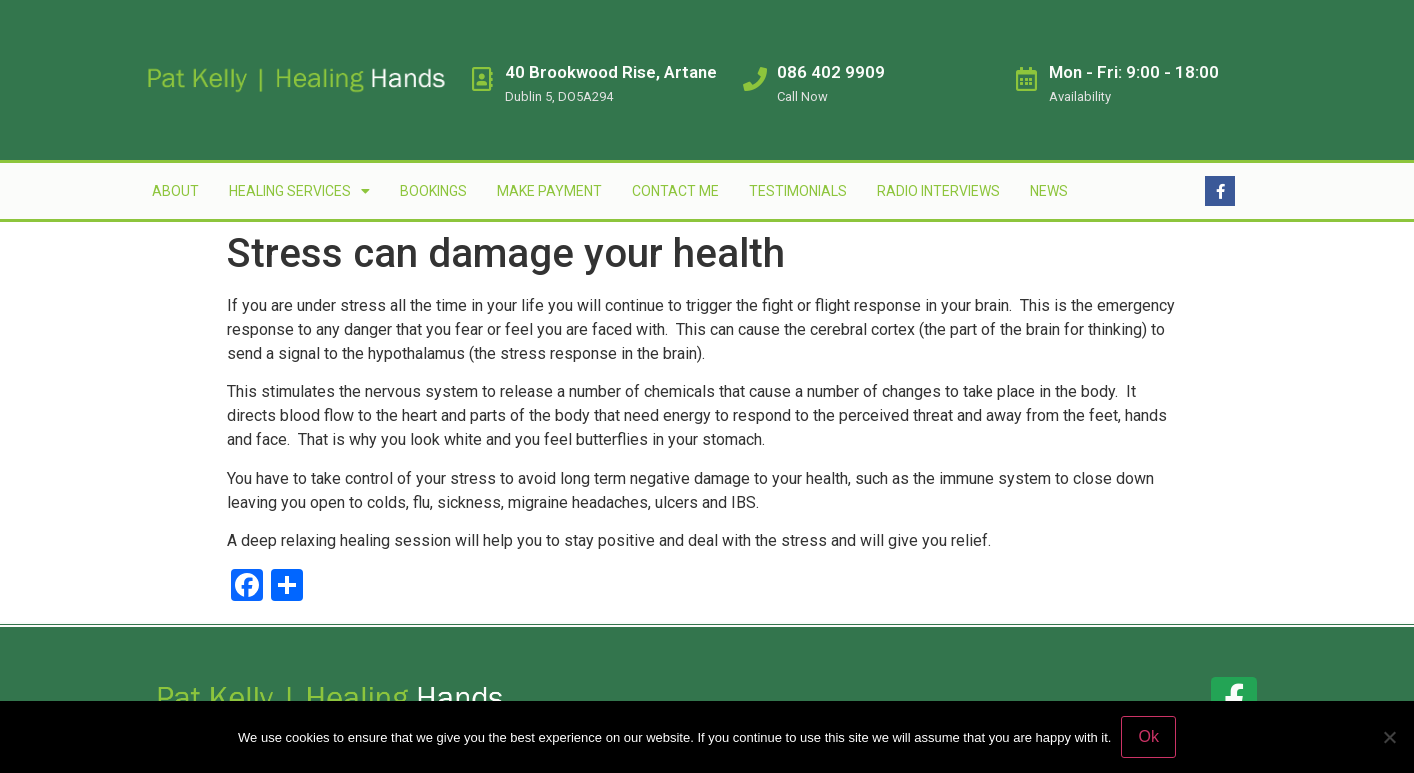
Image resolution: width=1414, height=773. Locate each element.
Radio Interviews (938, 191)
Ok (1148, 736)
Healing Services (299, 191)
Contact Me (675, 191)
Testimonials (798, 191)
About (175, 191)
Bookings (433, 191)
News (1049, 191)
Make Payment (549, 191)
